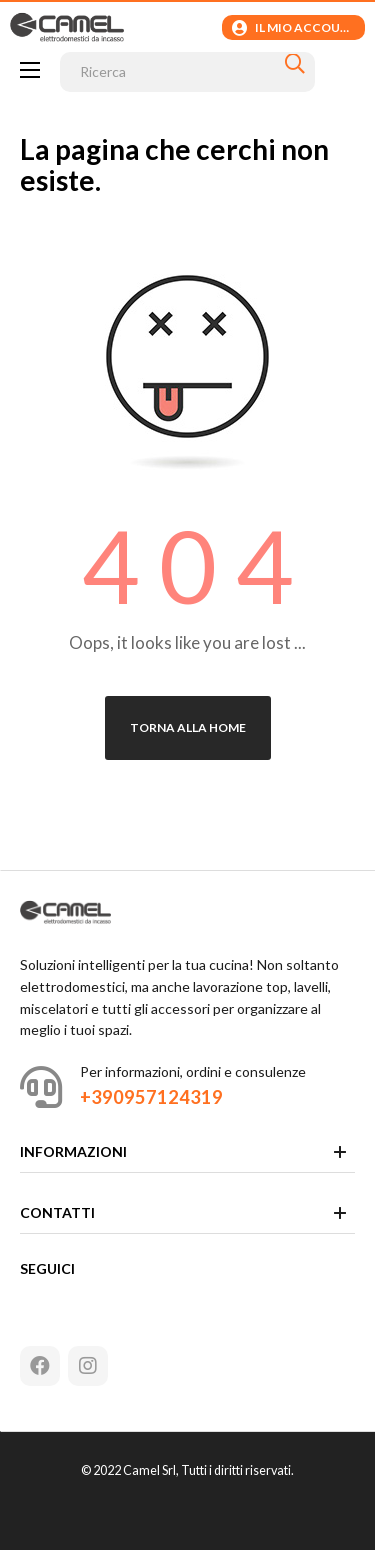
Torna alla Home (188, 727)
